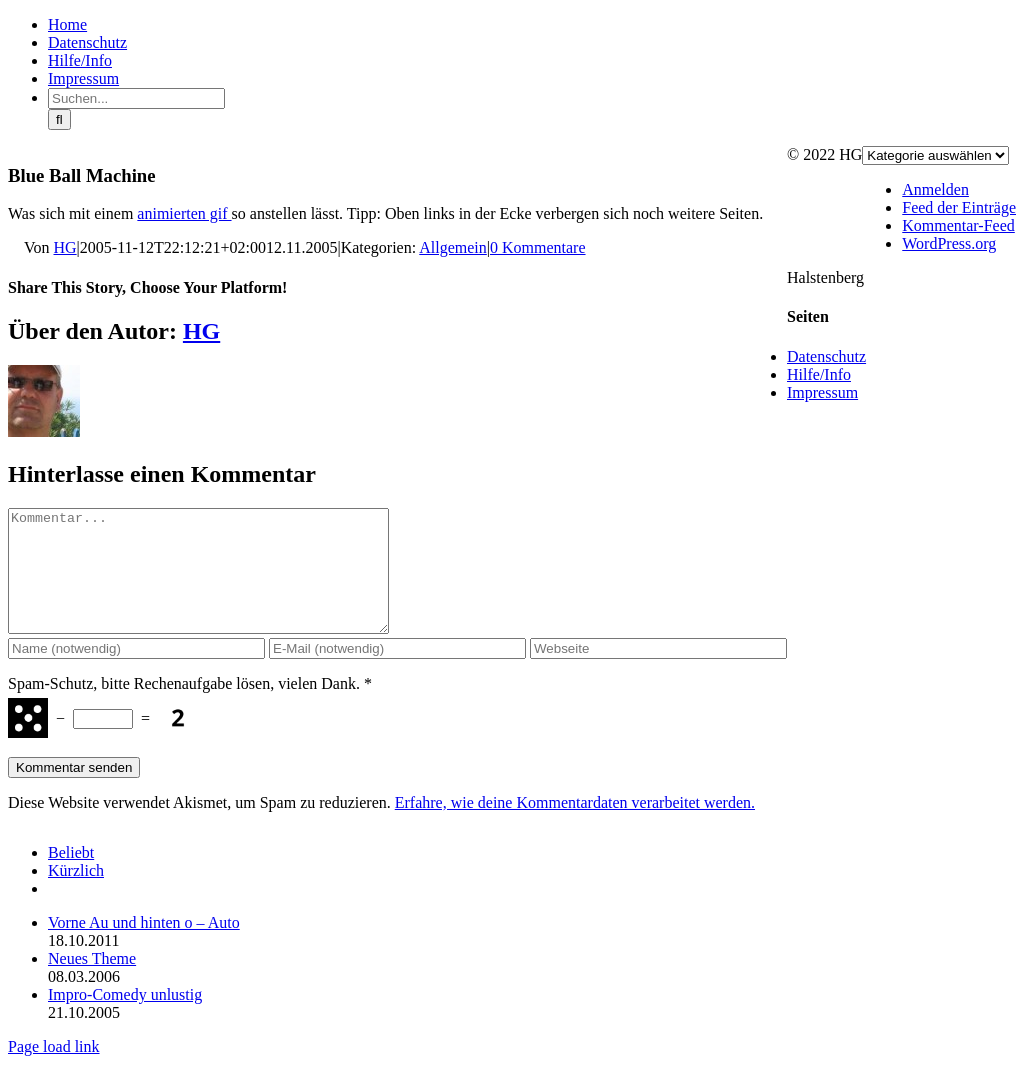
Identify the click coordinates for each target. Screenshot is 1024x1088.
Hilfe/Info (819, 374)
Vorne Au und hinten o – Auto (144, 946)
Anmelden (935, 189)
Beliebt (71, 876)
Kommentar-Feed (958, 225)
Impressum (822, 392)
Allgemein (453, 247)
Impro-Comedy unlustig (125, 1018)
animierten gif (184, 213)
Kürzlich (76, 894)
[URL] (658, 672)
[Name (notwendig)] (136, 672)
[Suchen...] (136, 98)
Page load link (54, 1070)
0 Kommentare (538, 247)
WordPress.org (949, 243)
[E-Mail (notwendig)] (397, 672)
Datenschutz (826, 356)
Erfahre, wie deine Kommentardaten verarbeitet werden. (575, 826)
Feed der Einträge (959, 207)
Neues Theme (92, 982)
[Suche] (59, 119)
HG (65, 247)
